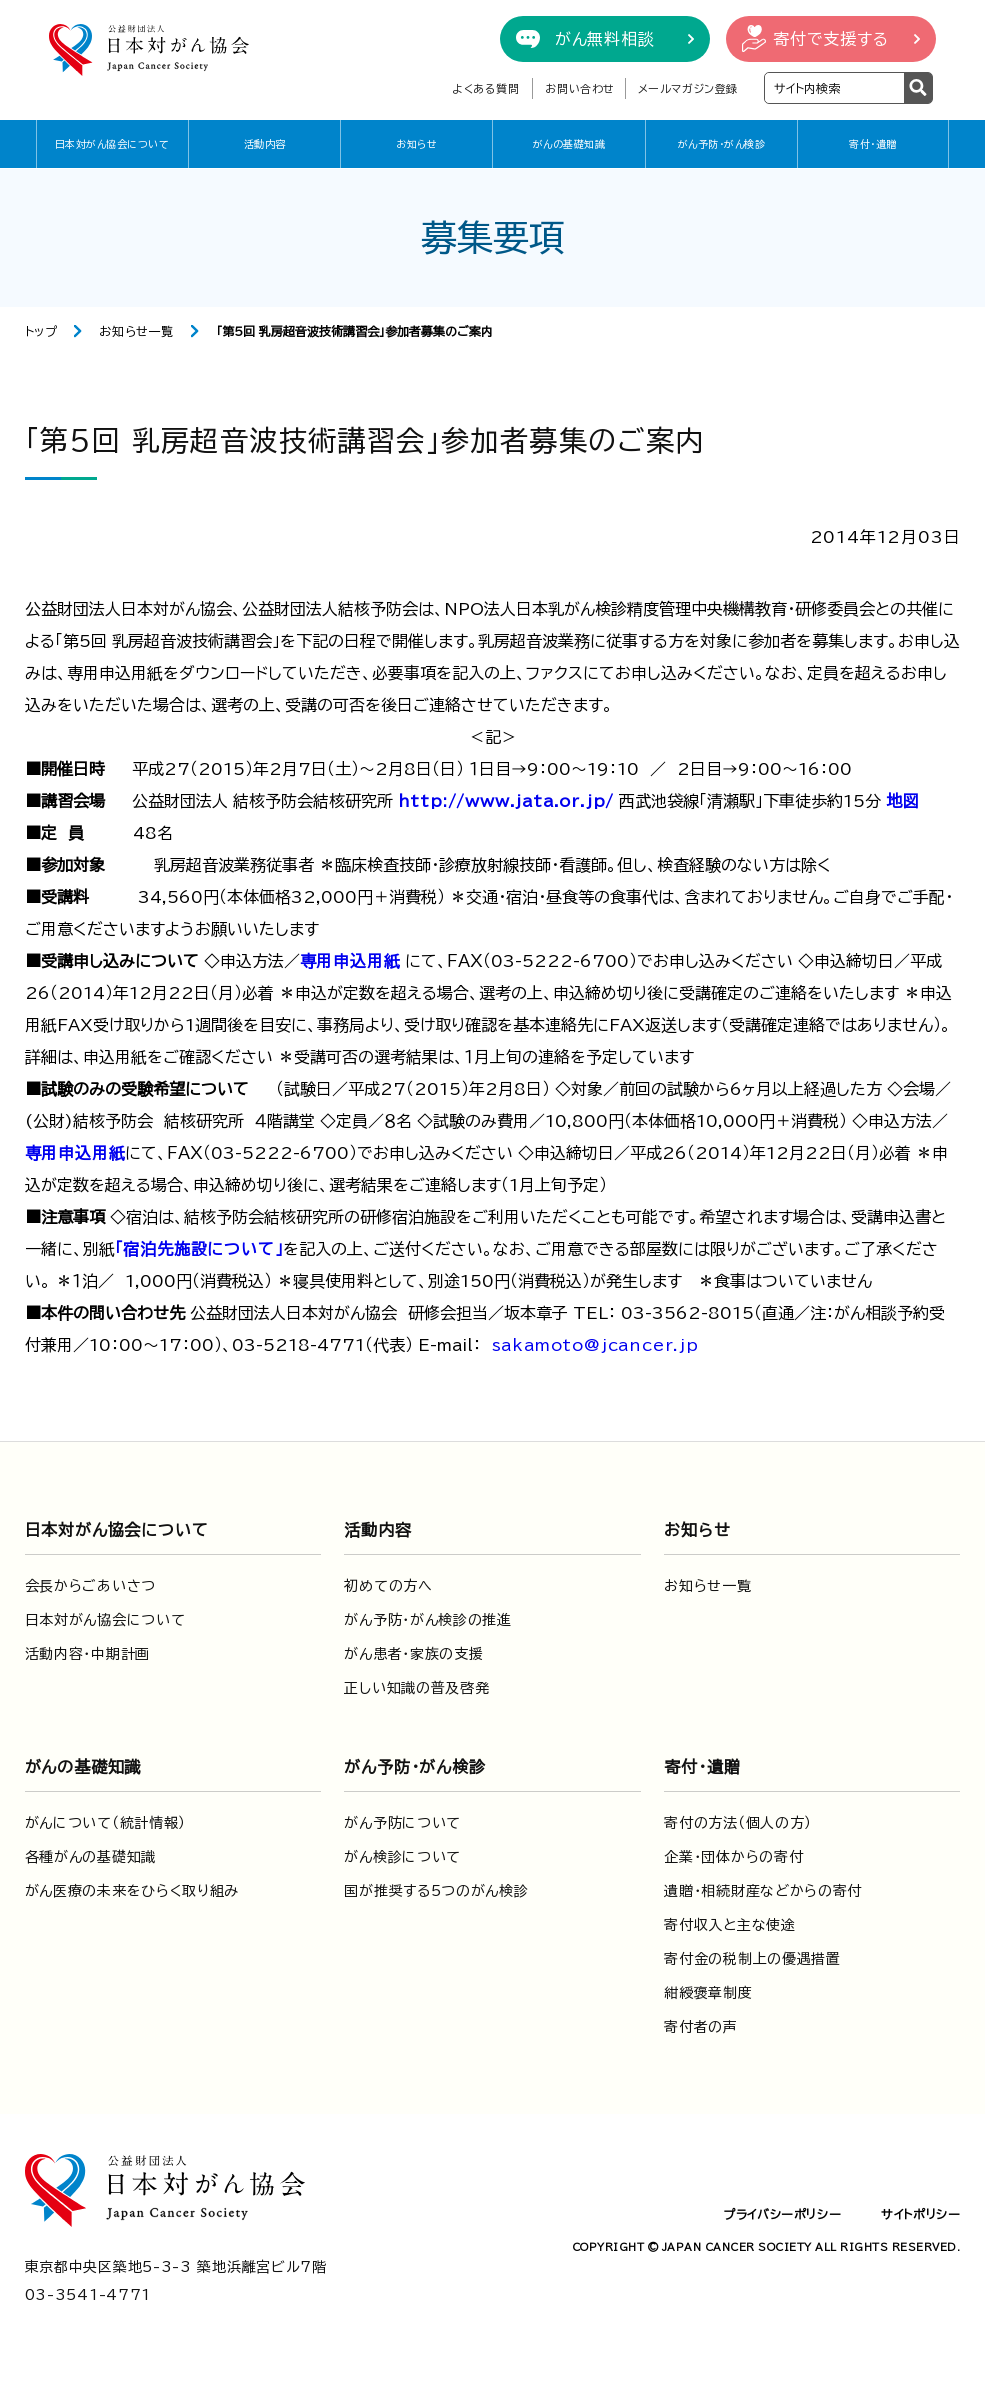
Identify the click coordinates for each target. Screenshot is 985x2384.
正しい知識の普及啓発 (416, 1688)
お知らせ (416, 144)
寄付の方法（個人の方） (738, 1823)
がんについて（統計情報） (105, 1823)
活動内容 (265, 144)
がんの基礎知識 (569, 144)
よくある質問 (485, 88)
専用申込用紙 (350, 961)
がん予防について (402, 1823)
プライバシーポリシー (782, 2214)
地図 (903, 801)
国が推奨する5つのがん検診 (436, 1891)
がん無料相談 (605, 39)
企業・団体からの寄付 (733, 1857)
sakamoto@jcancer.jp (595, 1345)
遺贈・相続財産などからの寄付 (763, 1891)
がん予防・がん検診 (722, 144)
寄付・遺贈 (873, 144)
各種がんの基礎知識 (90, 1857)
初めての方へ (388, 1586)
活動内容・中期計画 (87, 1654)
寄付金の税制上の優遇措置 (752, 1959)
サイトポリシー (920, 2214)
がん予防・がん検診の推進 (427, 1620)
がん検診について (402, 1857)
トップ (41, 331)
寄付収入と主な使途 (729, 1925)
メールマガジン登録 (688, 88)
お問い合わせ (579, 88)
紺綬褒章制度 (708, 1993)
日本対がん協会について (112, 144)
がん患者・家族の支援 (413, 1654)
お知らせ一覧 (136, 331)
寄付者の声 (701, 2027)
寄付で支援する (831, 39)
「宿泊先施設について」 (199, 1249)
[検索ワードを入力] (834, 88)
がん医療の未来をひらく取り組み (132, 1891)
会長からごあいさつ (90, 1586)
